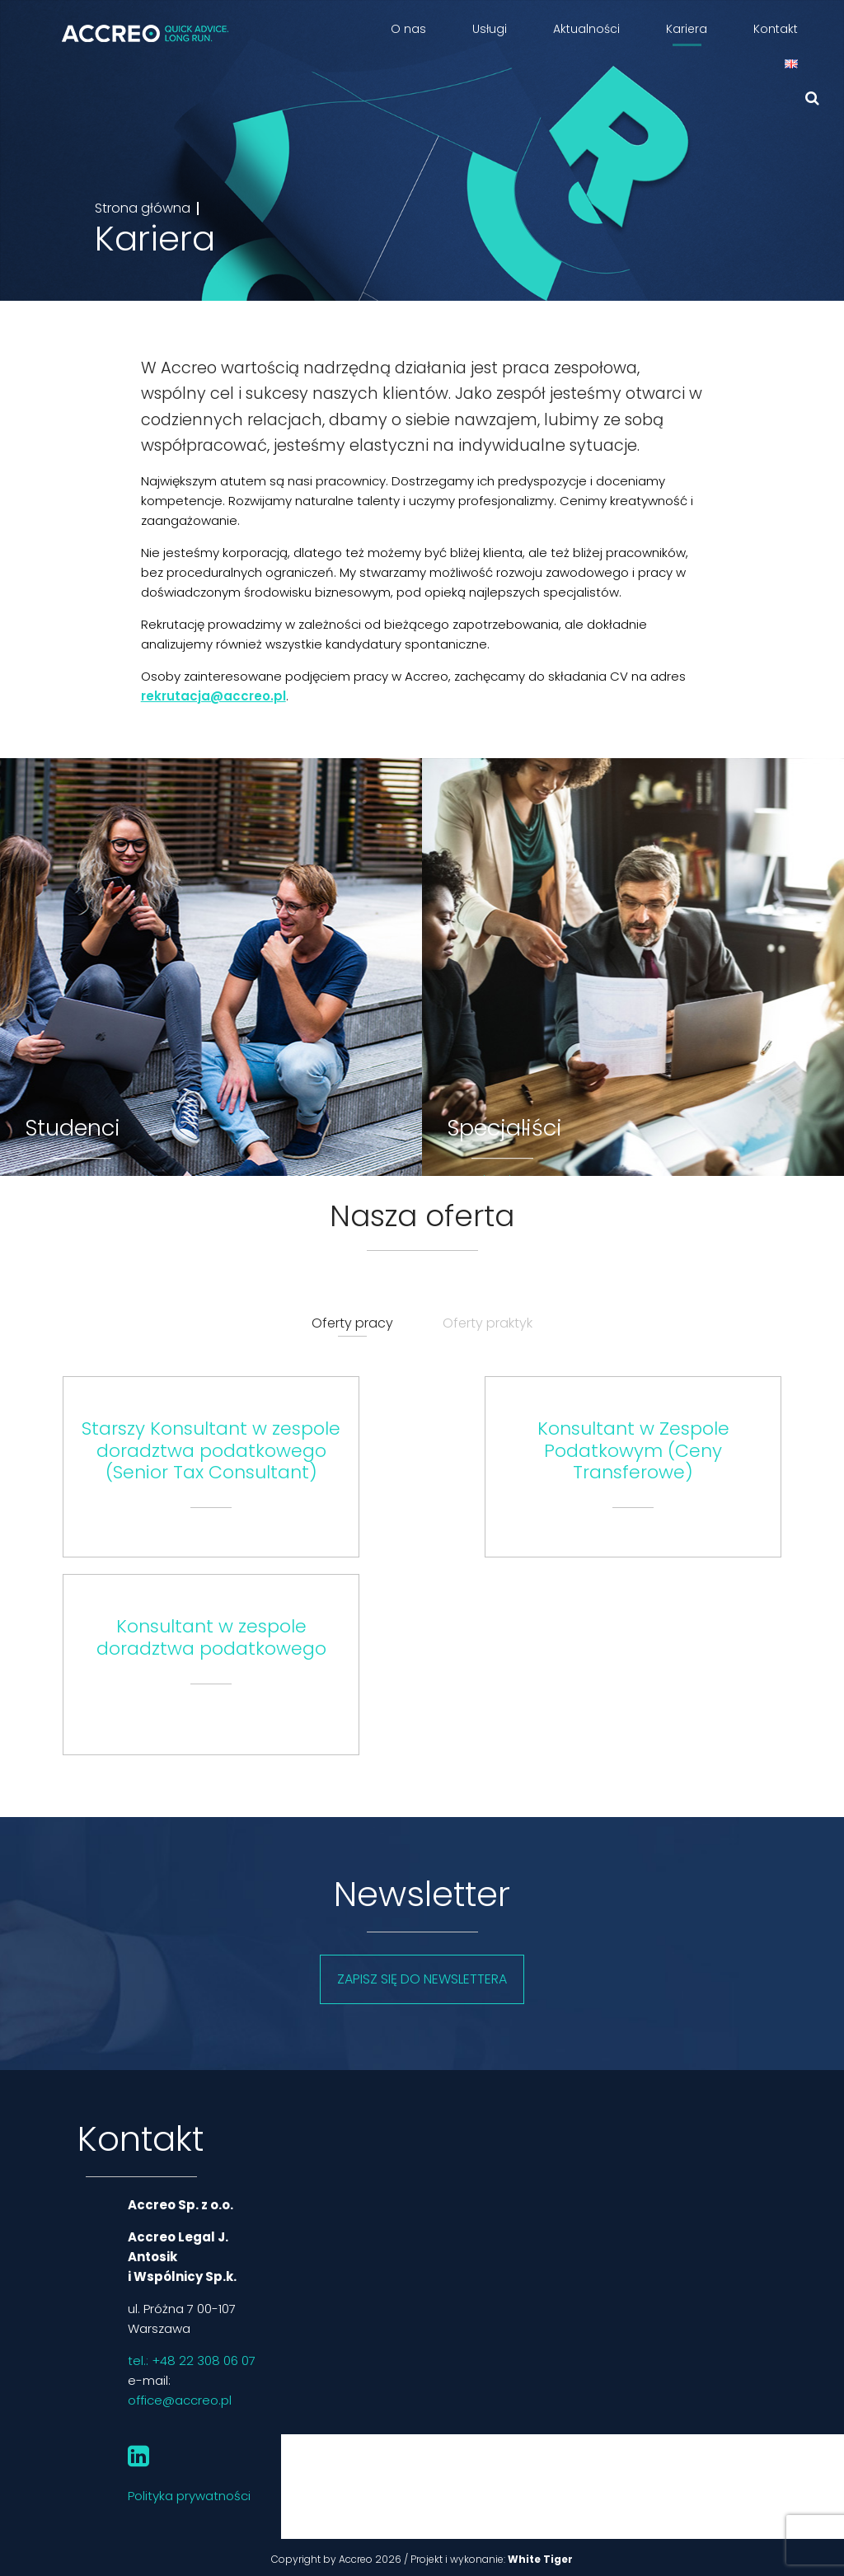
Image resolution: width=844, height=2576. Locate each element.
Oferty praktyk (487, 1323)
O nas (408, 29)
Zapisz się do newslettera (422, 1978)
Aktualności (586, 29)
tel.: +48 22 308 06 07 (192, 2360)
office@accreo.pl (180, 2400)
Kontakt (775, 29)
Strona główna (142, 208)
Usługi (489, 29)
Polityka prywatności (189, 2495)
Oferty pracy (352, 1323)
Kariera (686, 29)
